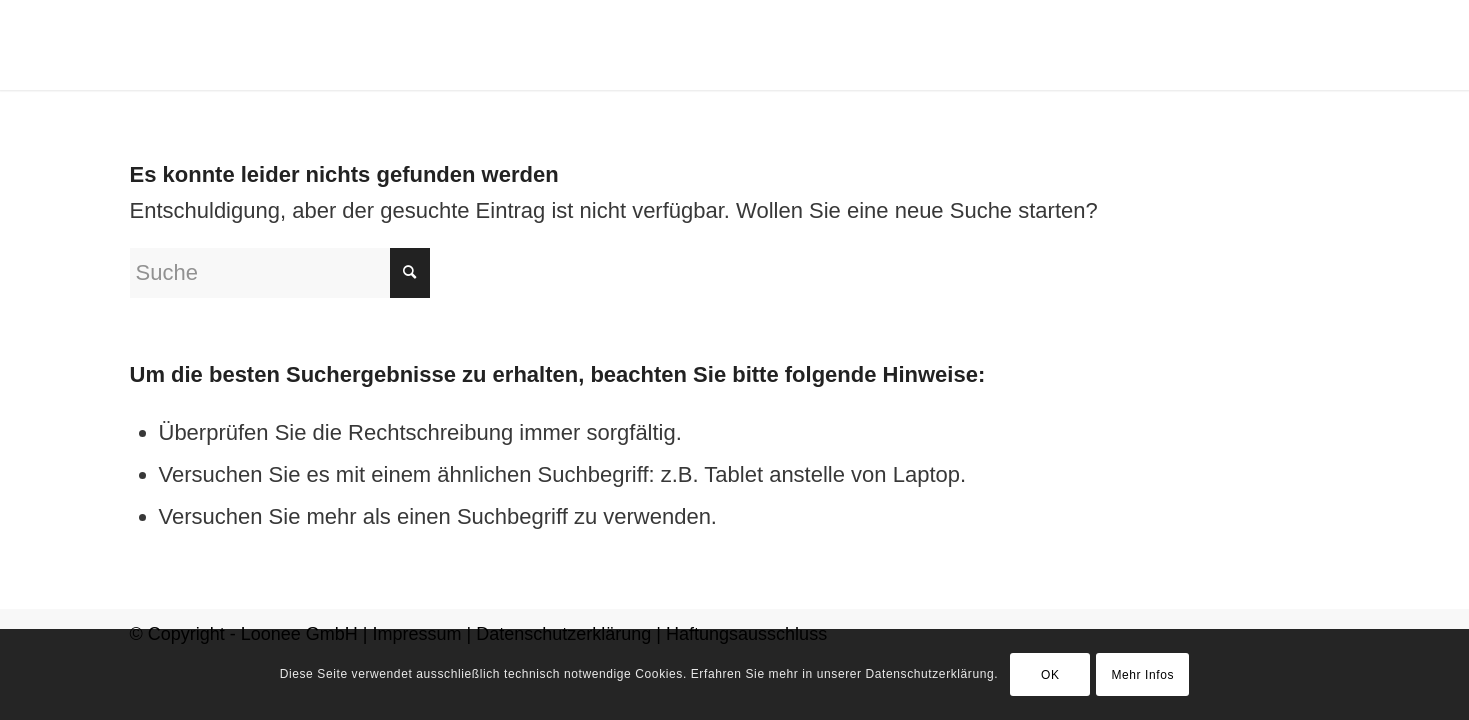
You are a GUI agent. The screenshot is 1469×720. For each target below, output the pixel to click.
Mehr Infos (1142, 675)
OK (1050, 675)
